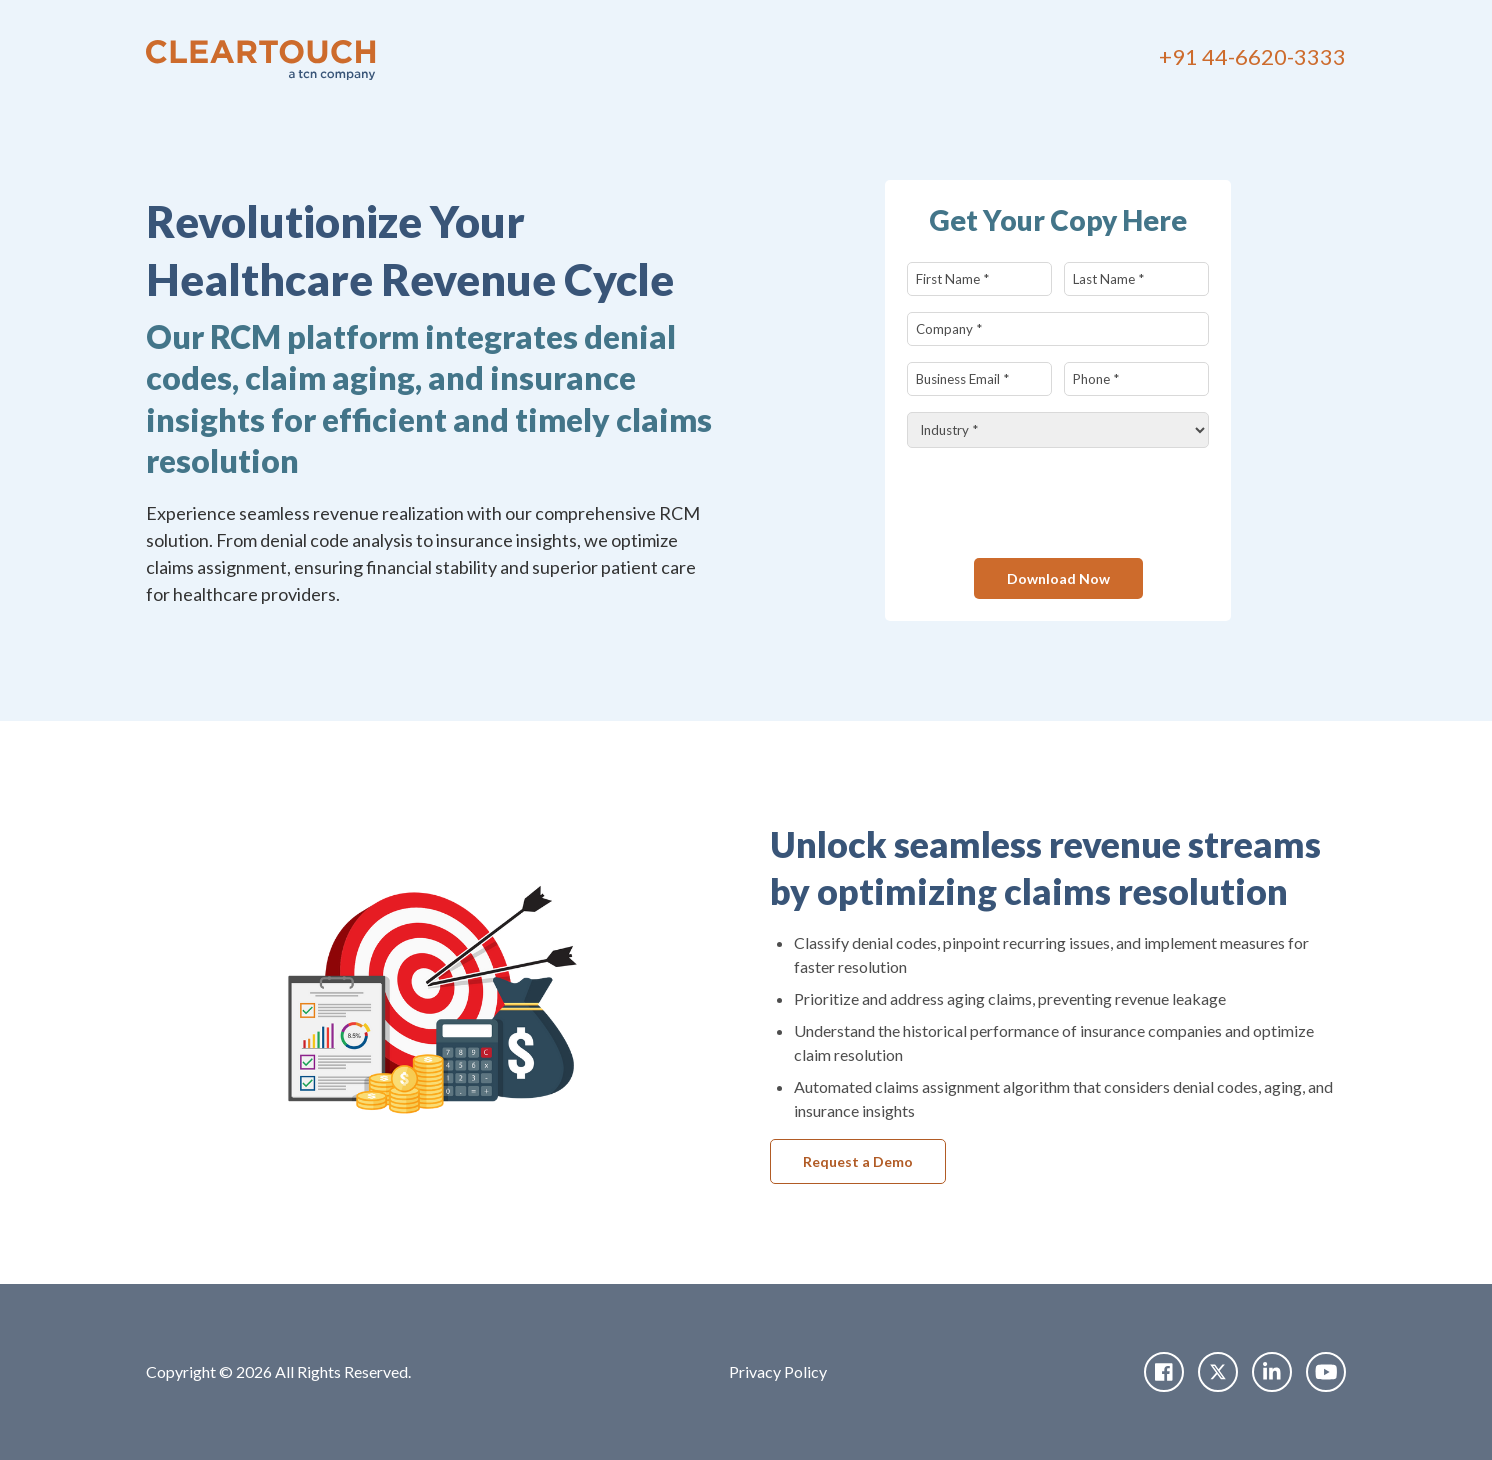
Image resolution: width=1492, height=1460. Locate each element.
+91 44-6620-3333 (1252, 56)
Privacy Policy (778, 1371)
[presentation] (1059, 503)
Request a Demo (858, 1161)
